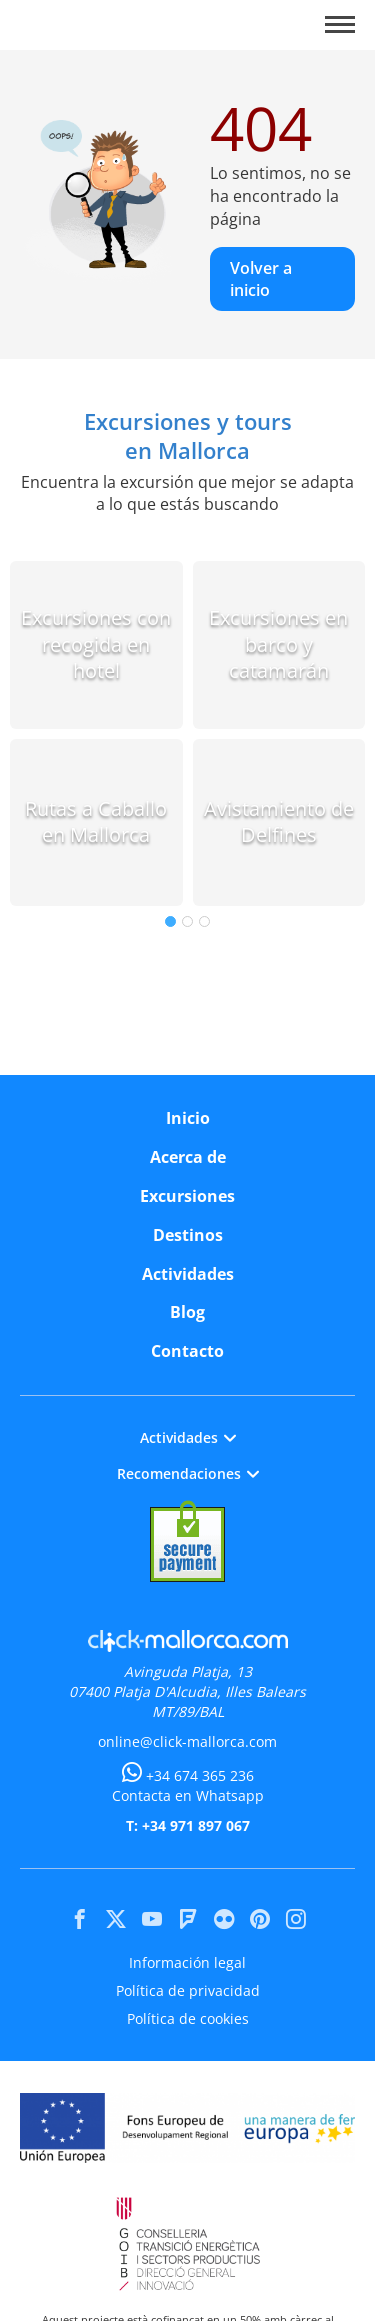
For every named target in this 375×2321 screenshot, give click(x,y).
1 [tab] (170, 921)
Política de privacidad (188, 1990)
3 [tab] (204, 921)
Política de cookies (188, 2018)
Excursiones (187, 1196)
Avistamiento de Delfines (279, 821)
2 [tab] (187, 921)
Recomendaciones (188, 1473)
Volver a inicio (261, 279)
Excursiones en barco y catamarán (278, 644)
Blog (187, 1312)
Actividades (188, 1274)
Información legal (187, 1962)
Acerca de (188, 1157)
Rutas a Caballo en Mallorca (96, 821)
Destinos (188, 1235)
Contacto (187, 1351)
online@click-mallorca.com (187, 1741)
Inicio (188, 1118)
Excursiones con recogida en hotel (96, 644)
